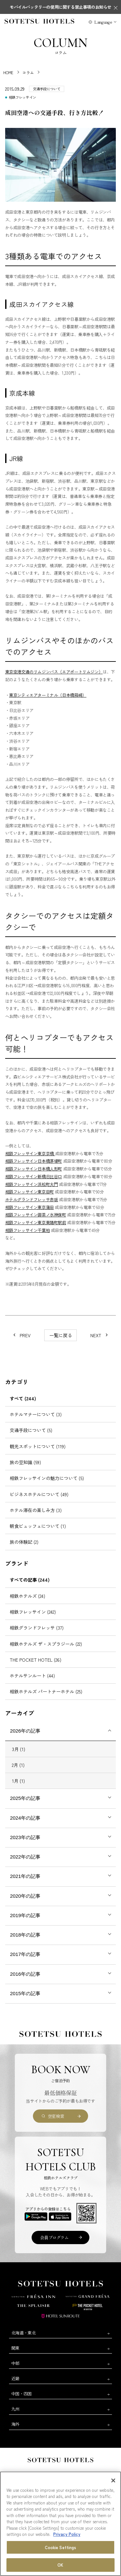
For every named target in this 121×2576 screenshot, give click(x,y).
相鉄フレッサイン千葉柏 (27, 1230)
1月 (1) (18, 1781)
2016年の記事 (25, 1974)
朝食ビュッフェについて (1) (38, 1526)
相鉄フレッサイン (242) (33, 1612)
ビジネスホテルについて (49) (39, 1494)
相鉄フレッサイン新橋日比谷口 (33, 1176)
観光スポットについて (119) (38, 1446)
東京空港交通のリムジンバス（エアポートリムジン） (54, 672)
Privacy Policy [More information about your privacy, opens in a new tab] (66, 2534)
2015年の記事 (25, 1993)
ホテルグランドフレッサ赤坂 (31, 1199)
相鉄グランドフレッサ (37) (37, 1627)
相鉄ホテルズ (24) (27, 1596)
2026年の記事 (25, 1731)
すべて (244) (23, 1398)
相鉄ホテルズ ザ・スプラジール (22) (46, 1644)
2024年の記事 (25, 1818)
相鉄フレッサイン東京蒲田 (29, 1207)
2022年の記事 (25, 1856)
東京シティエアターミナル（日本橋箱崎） (47, 695)
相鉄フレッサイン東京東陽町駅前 (35, 1222)
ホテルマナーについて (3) (36, 1414)
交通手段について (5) (31, 1430)
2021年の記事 (25, 1876)
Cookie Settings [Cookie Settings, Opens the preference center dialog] (60, 2547)
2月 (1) (18, 1765)
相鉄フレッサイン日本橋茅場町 (33, 1161)
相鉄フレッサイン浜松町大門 (31, 1184)
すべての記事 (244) (30, 1579)
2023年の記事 (25, 1837)
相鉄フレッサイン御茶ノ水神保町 (35, 1215)
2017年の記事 (25, 1954)
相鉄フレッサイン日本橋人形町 (33, 1169)
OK (60, 2565)
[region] (60, 2523)
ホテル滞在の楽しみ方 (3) (36, 1510)
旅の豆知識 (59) (25, 1462)
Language (103, 22)
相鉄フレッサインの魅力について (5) (47, 1478)
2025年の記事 (25, 1798)
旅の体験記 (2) (24, 1542)
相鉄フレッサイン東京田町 (29, 1192)
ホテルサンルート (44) (32, 1675)
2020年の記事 (25, 1896)
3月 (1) (18, 1749)
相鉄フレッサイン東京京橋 (30, 1153)
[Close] (113, 2480)
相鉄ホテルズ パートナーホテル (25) (46, 1691)
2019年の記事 (25, 1915)
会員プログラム (54, 2237)
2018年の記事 (25, 1935)
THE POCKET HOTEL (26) (35, 1659)
